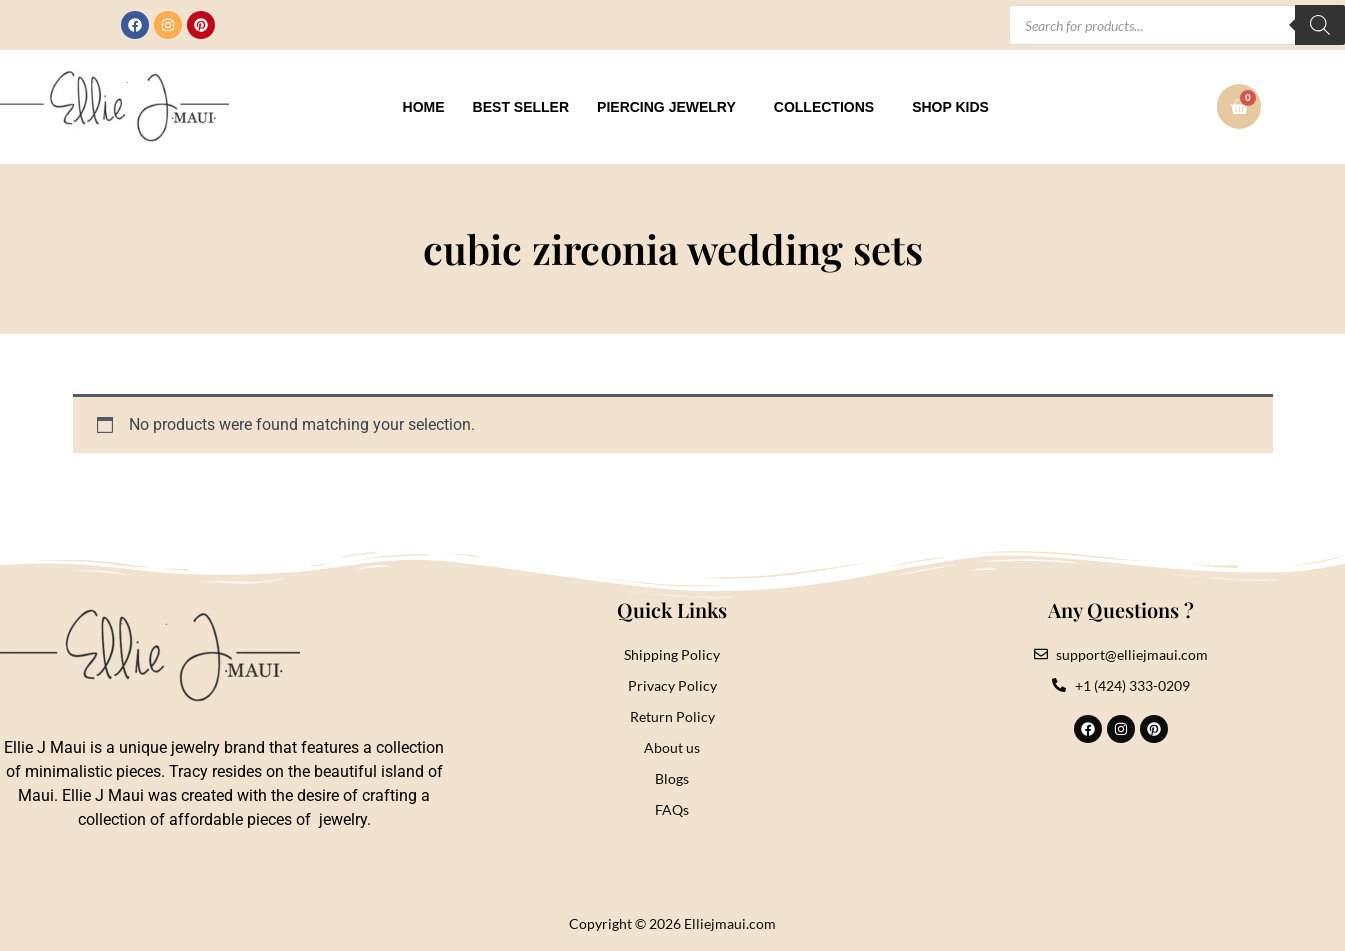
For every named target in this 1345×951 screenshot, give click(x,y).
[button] (671, 107)
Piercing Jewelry (666, 107)
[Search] (1320, 25)
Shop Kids (950, 107)
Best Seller (521, 107)
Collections (824, 107)
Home (424, 107)
